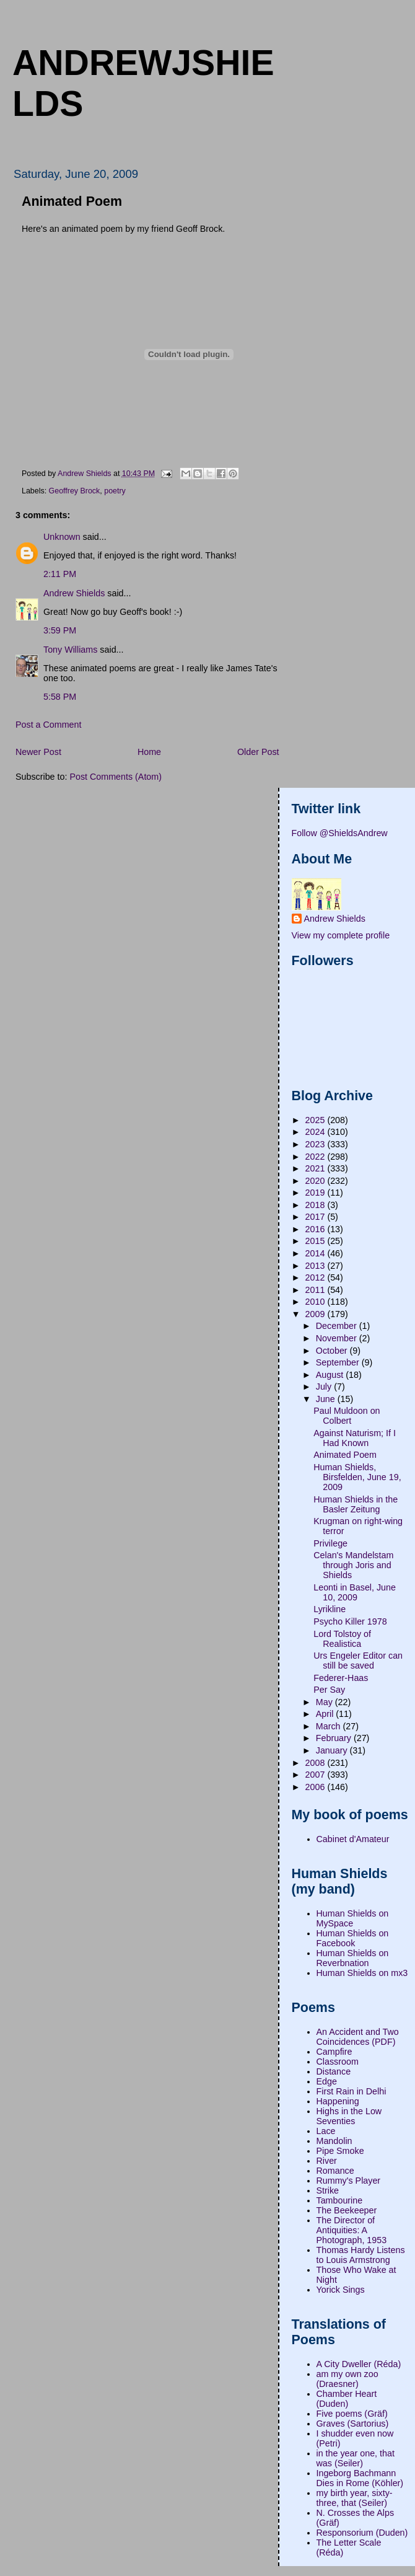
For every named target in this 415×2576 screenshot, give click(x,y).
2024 (316, 1132)
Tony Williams (70, 650)
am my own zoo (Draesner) (347, 2379)
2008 (316, 1763)
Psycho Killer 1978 (350, 1621)
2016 (316, 1229)
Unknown (62, 537)
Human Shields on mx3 (362, 1973)
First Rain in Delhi (352, 2091)
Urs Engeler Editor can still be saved (358, 1660)
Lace (326, 2131)
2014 (316, 1253)
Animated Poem (345, 1455)
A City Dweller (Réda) (359, 2364)
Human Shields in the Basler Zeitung (355, 1504)
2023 (316, 1144)
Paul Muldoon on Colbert (346, 1416)
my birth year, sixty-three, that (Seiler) (355, 2498)
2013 (316, 1266)
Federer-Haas (340, 1678)
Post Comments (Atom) (115, 777)
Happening (338, 2101)
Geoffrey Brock (74, 491)
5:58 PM (59, 697)
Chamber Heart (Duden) (347, 2399)
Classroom (338, 2062)
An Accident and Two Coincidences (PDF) (358, 2037)
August (331, 1375)
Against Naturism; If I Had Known (354, 1438)
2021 (316, 1168)
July (325, 1387)
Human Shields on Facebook (353, 1938)
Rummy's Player (349, 2181)
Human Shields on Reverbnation (353, 1958)
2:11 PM (59, 574)
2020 (316, 1181)
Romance (335, 2171)
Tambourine (340, 2200)
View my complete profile (341, 935)
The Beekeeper (347, 2210)
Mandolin (334, 2141)
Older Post (258, 752)
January (333, 1750)
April (326, 1714)
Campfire (334, 2052)
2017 (316, 1217)
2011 (316, 1290)
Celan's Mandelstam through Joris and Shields (353, 1565)
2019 (316, 1193)
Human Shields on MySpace (353, 1918)
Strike (328, 2190)
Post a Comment (48, 725)
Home (149, 752)
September (339, 1362)
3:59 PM (59, 630)
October (333, 1351)
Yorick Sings (341, 2290)
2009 (316, 1314)
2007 (316, 1775)
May (325, 1702)
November (337, 1338)
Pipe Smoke (340, 2151)
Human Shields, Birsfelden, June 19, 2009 (357, 1477)
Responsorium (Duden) (362, 2533)
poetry (115, 491)
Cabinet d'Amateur (353, 1839)
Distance (334, 2071)
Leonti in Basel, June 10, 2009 (354, 1592)
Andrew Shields (74, 593)
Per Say (329, 1690)
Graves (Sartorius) (353, 2423)
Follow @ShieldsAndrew (340, 833)
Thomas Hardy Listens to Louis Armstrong (361, 2255)
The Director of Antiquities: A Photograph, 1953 (352, 2230)
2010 (316, 1302)
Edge (327, 2081)
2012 (316, 1277)
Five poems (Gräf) (352, 2414)
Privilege (330, 1543)
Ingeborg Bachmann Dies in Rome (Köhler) (360, 2478)
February (335, 1738)
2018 (316, 1205)
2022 (316, 1157)
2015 (316, 1241)
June (327, 1399)
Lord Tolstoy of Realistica (342, 1639)
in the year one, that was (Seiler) (356, 2458)
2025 (316, 1120)
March (329, 1726)
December (337, 1326)
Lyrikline (329, 1609)
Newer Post (38, 752)
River (327, 2161)
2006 (316, 1787)
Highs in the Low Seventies (349, 2116)
